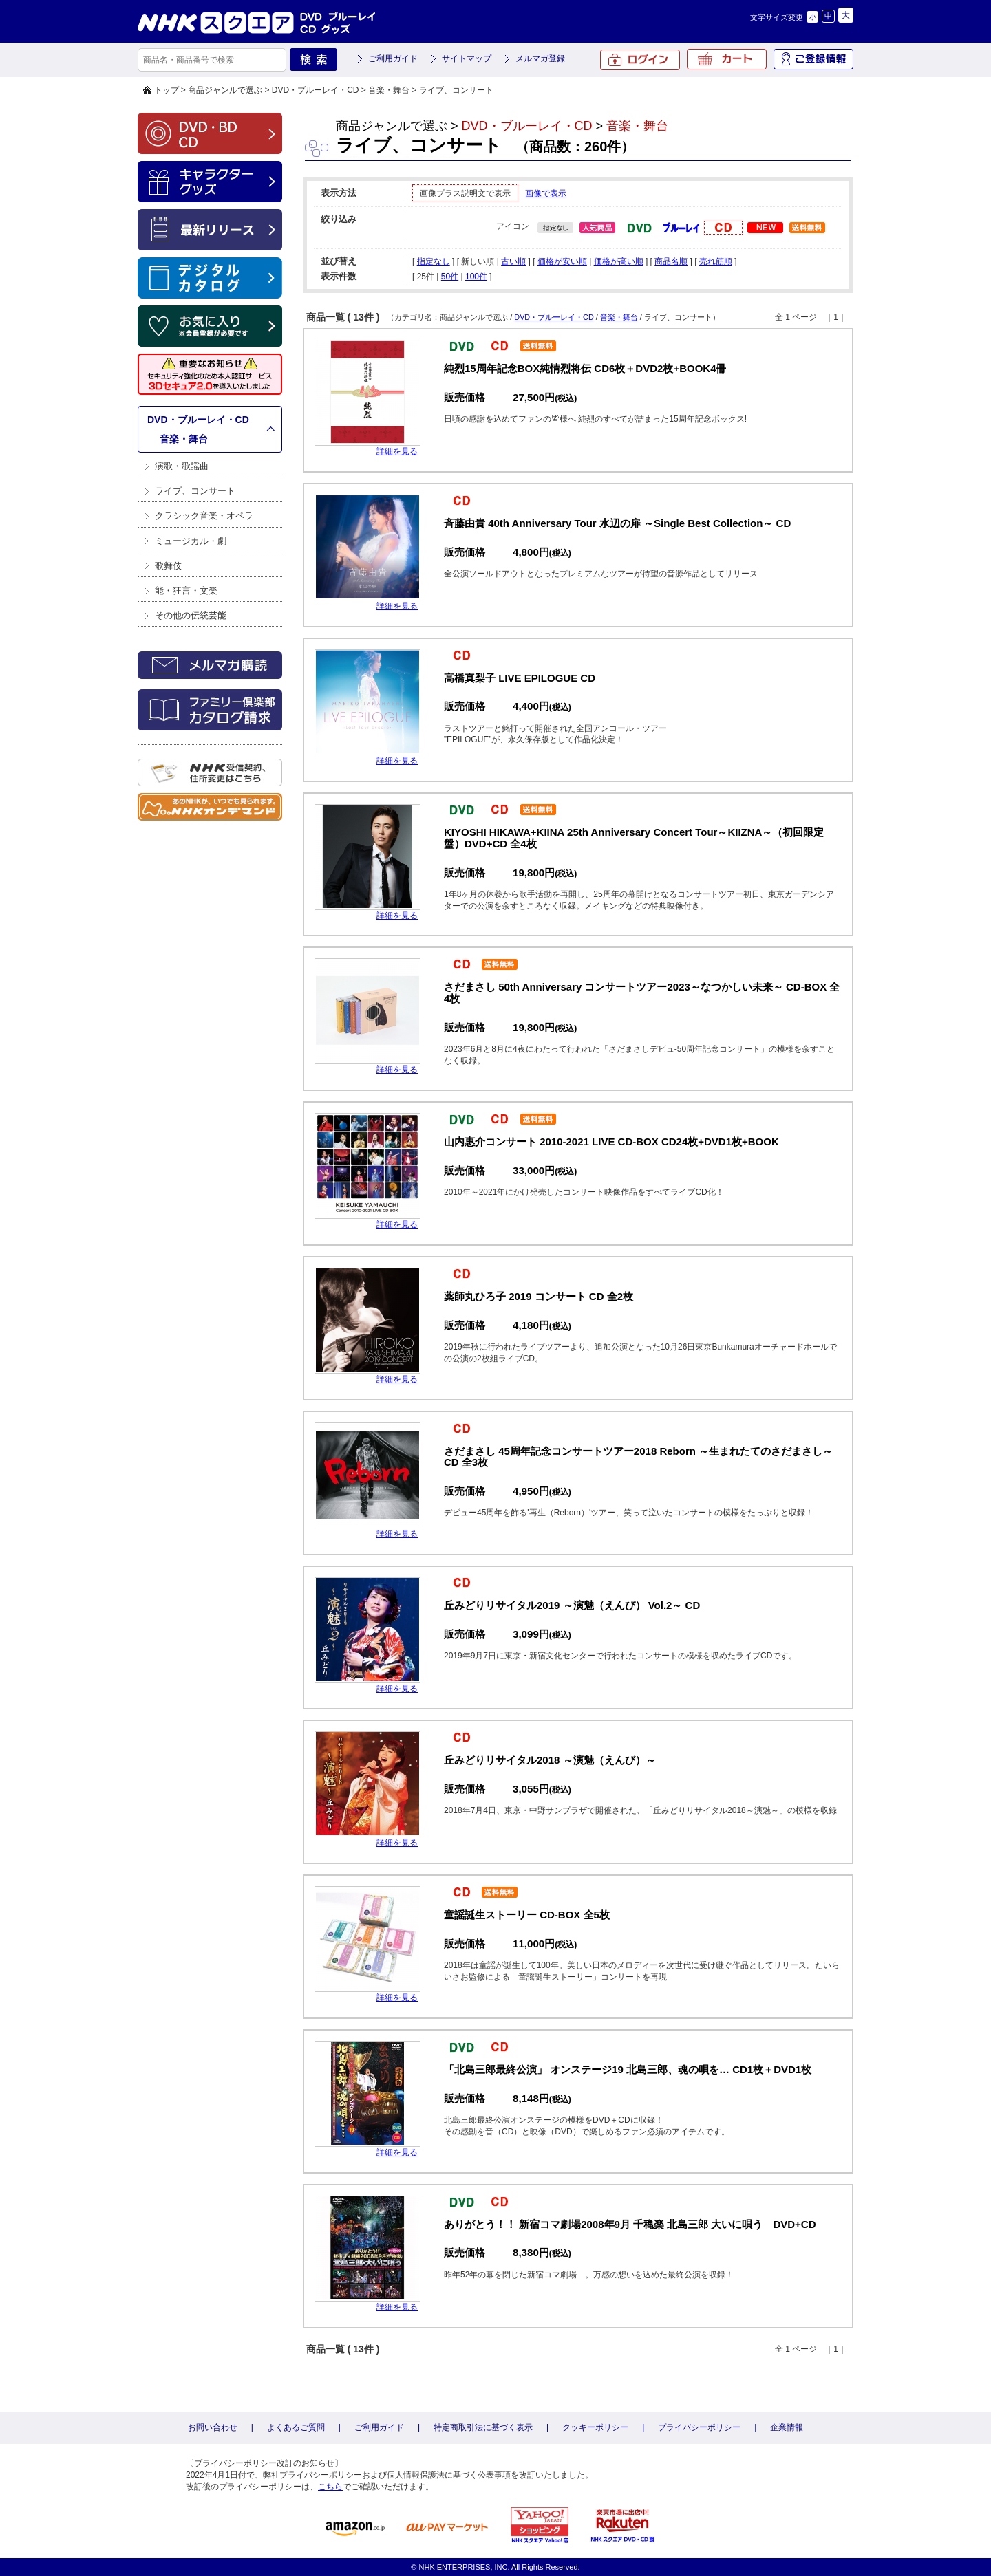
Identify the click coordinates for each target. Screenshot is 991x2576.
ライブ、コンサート (195, 491)
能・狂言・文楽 (186, 590)
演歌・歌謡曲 (182, 466)
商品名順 (671, 261)
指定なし (433, 261)
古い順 (513, 261)
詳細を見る (397, 451)
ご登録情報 (813, 59)
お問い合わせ (212, 2427)
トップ (166, 90)
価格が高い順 (618, 261)
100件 (476, 276)
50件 (449, 276)
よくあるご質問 (296, 2427)
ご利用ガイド (393, 58)
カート (727, 59)
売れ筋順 (715, 261)
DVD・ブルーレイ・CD (315, 90)
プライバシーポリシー (699, 2427)
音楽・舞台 (388, 90)
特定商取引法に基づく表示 (483, 2427)
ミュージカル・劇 (190, 541)
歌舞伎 (168, 566)
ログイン (640, 60)
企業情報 (786, 2427)
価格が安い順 (562, 261)
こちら (330, 2486)
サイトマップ (466, 58)
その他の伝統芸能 (190, 615)
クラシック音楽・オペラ (204, 515)
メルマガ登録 (540, 58)
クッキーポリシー (595, 2427)
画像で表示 (545, 193)
